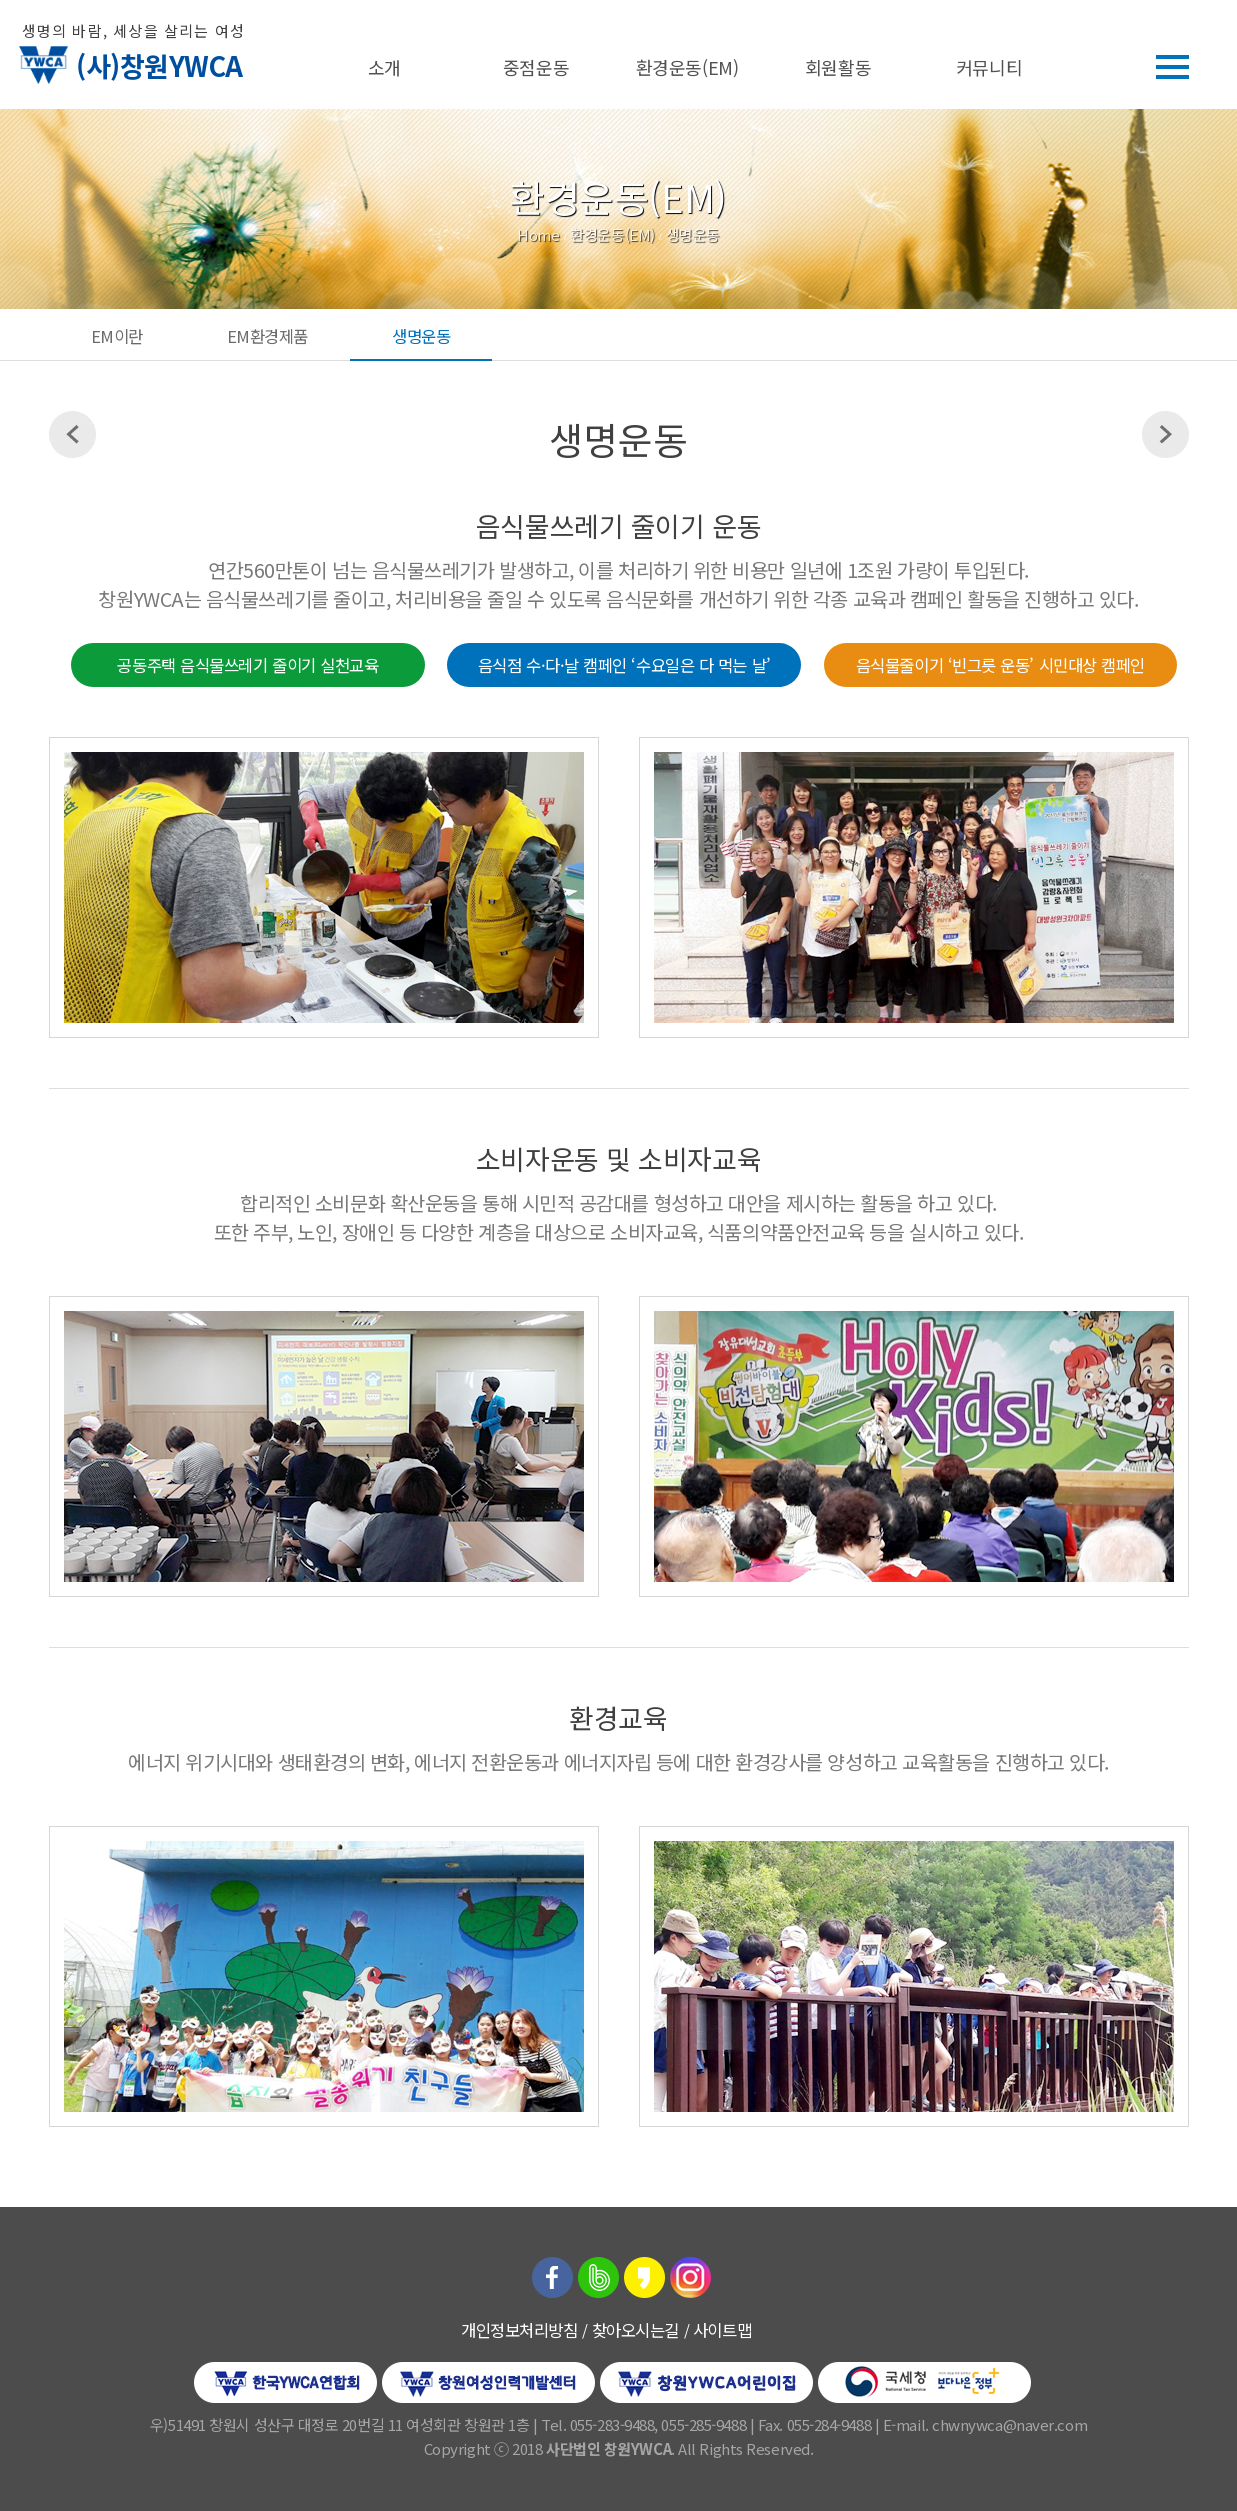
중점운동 (536, 67)
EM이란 (117, 336)
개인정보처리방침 (519, 2330)
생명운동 (421, 336)
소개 (384, 67)
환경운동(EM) (687, 67)
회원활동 (838, 67)
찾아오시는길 (635, 2330)
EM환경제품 (267, 336)
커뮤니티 (989, 67)
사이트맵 (722, 2330)
